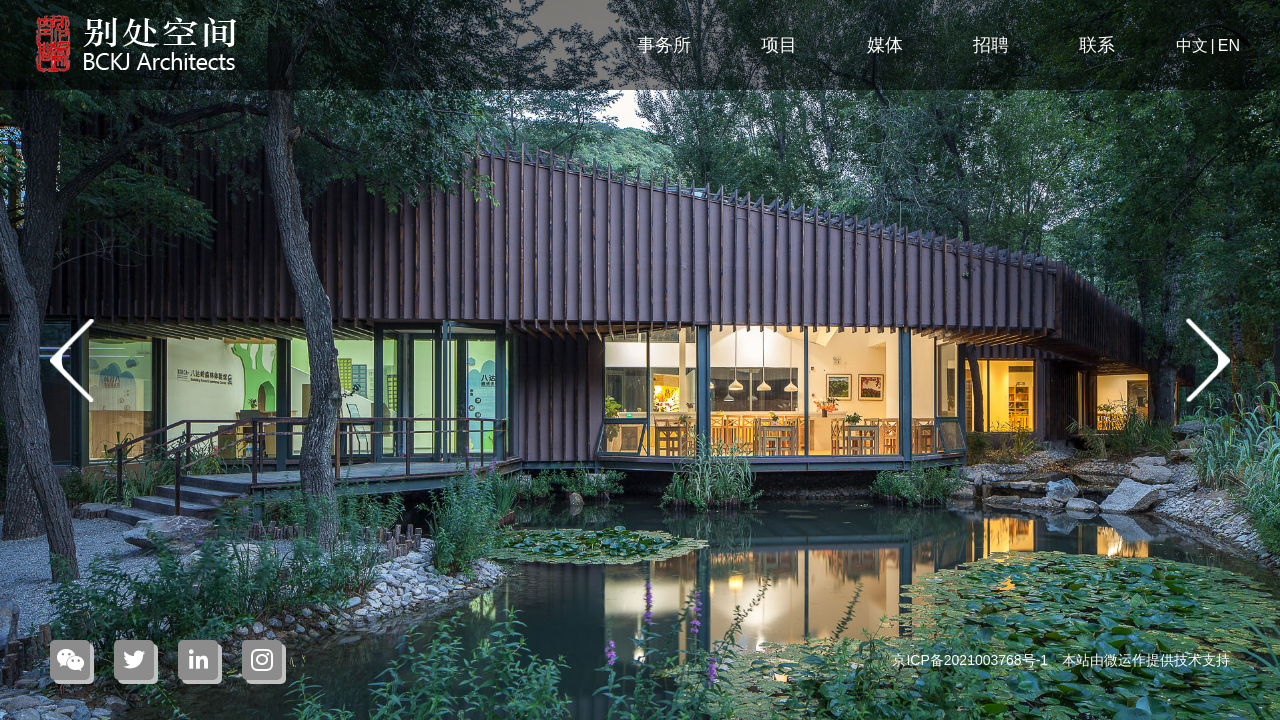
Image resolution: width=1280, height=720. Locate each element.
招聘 (991, 45)
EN (1229, 45)
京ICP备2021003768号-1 (972, 660)
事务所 (664, 45)
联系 (1097, 45)
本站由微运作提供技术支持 (1146, 660)
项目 (779, 45)
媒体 (885, 45)
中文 (1192, 45)
